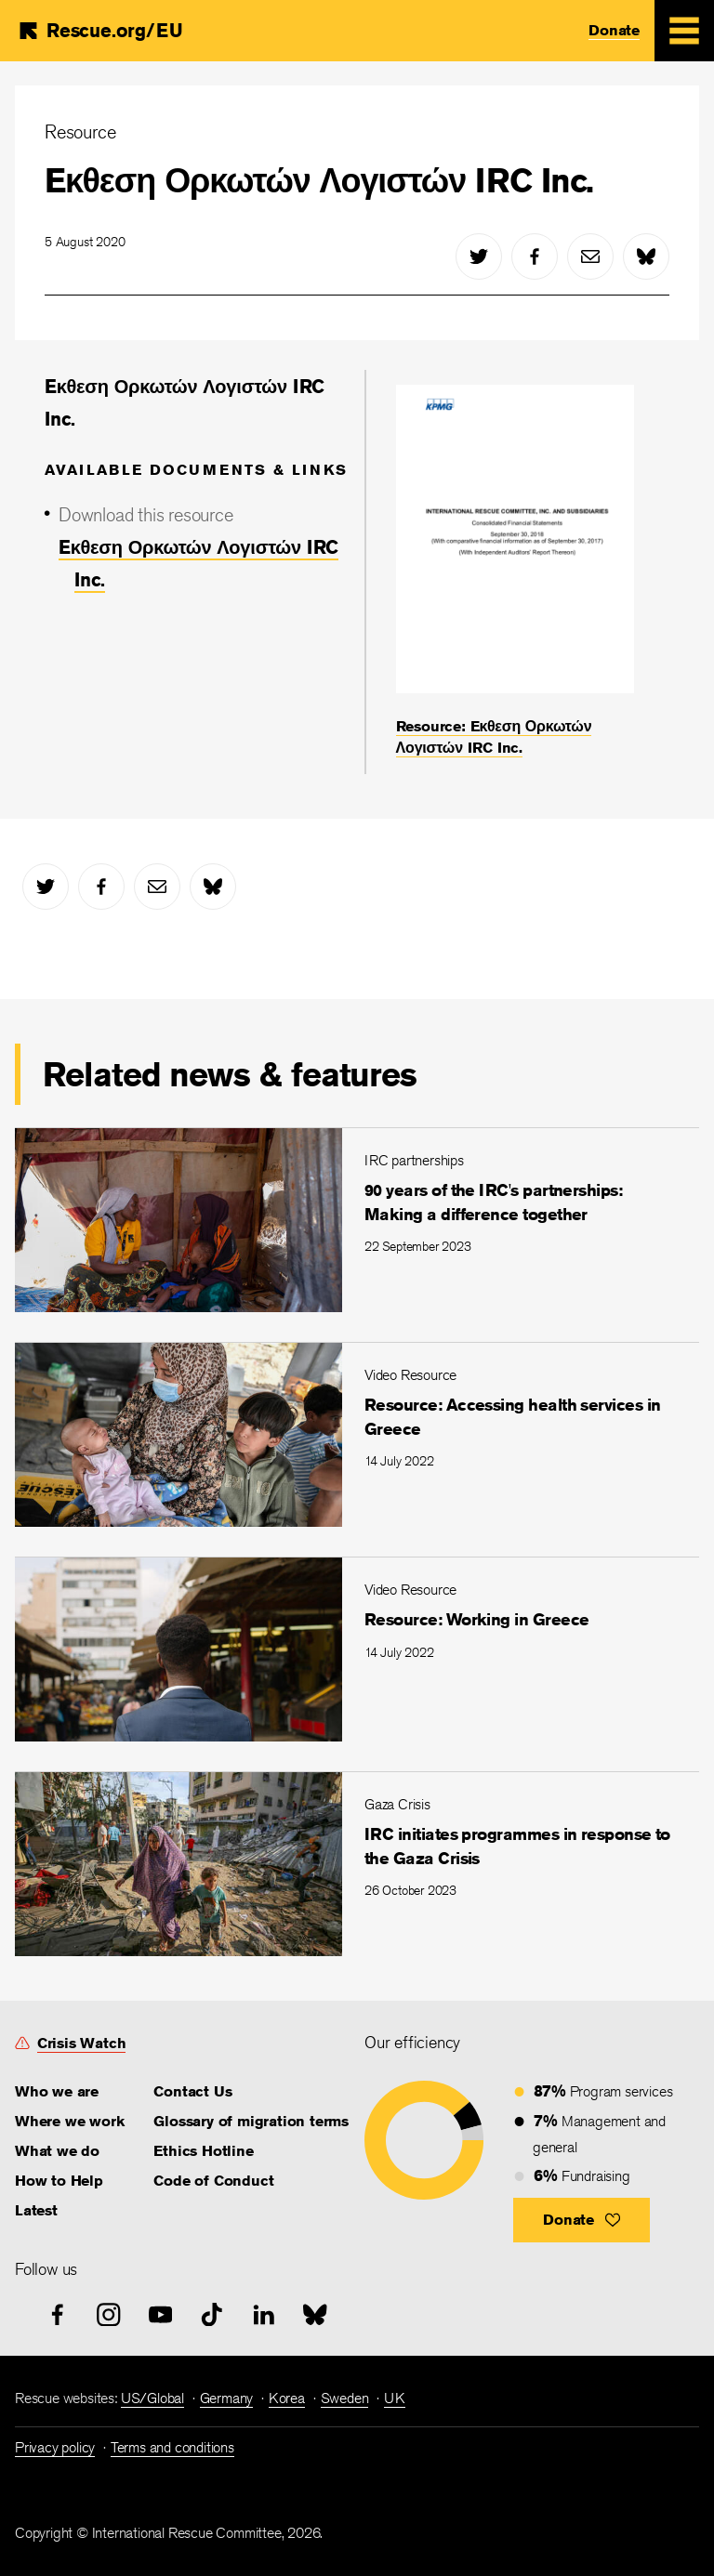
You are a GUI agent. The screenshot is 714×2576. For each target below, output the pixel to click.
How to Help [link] (59, 2180)
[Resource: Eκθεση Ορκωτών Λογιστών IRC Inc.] (515, 571)
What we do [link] (57, 2151)
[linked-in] (264, 2315)
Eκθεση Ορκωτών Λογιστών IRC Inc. (319, 180)
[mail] (590, 256)
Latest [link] (36, 2210)
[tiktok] (212, 2315)
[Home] (99, 30)
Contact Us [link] (192, 2091)
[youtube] (161, 2315)
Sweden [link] (345, 2398)
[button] (581, 2220)
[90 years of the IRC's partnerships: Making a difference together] (357, 1219)
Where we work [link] (69, 2121)
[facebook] (534, 256)
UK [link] (394, 2398)
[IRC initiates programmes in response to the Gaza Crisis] (357, 1863)
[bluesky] (646, 256)
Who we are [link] (57, 2091)
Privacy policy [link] (55, 2447)
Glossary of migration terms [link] (251, 2121)
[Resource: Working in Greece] (357, 1649)
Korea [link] (287, 2398)
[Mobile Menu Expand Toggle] (684, 30)
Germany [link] (227, 2398)
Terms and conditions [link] (172, 2447)
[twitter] (479, 256)
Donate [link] (614, 30)
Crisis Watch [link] (81, 2043)
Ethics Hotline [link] (203, 2151)
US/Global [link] (152, 2398)
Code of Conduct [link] (213, 2180)
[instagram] (109, 2315)
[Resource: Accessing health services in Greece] (357, 1434)
